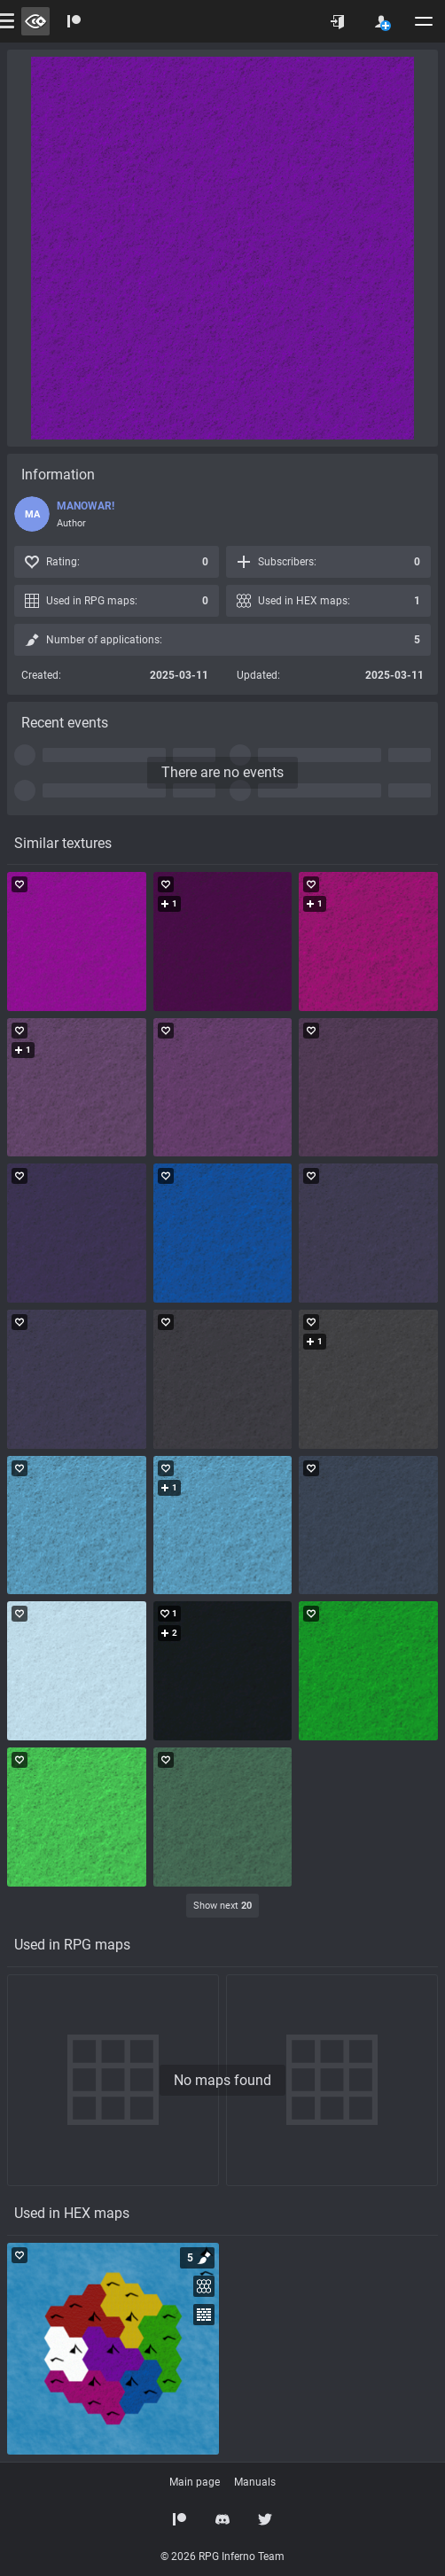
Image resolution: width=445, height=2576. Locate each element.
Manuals (255, 2482)
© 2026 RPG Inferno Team (222, 2556)
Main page (194, 2482)
